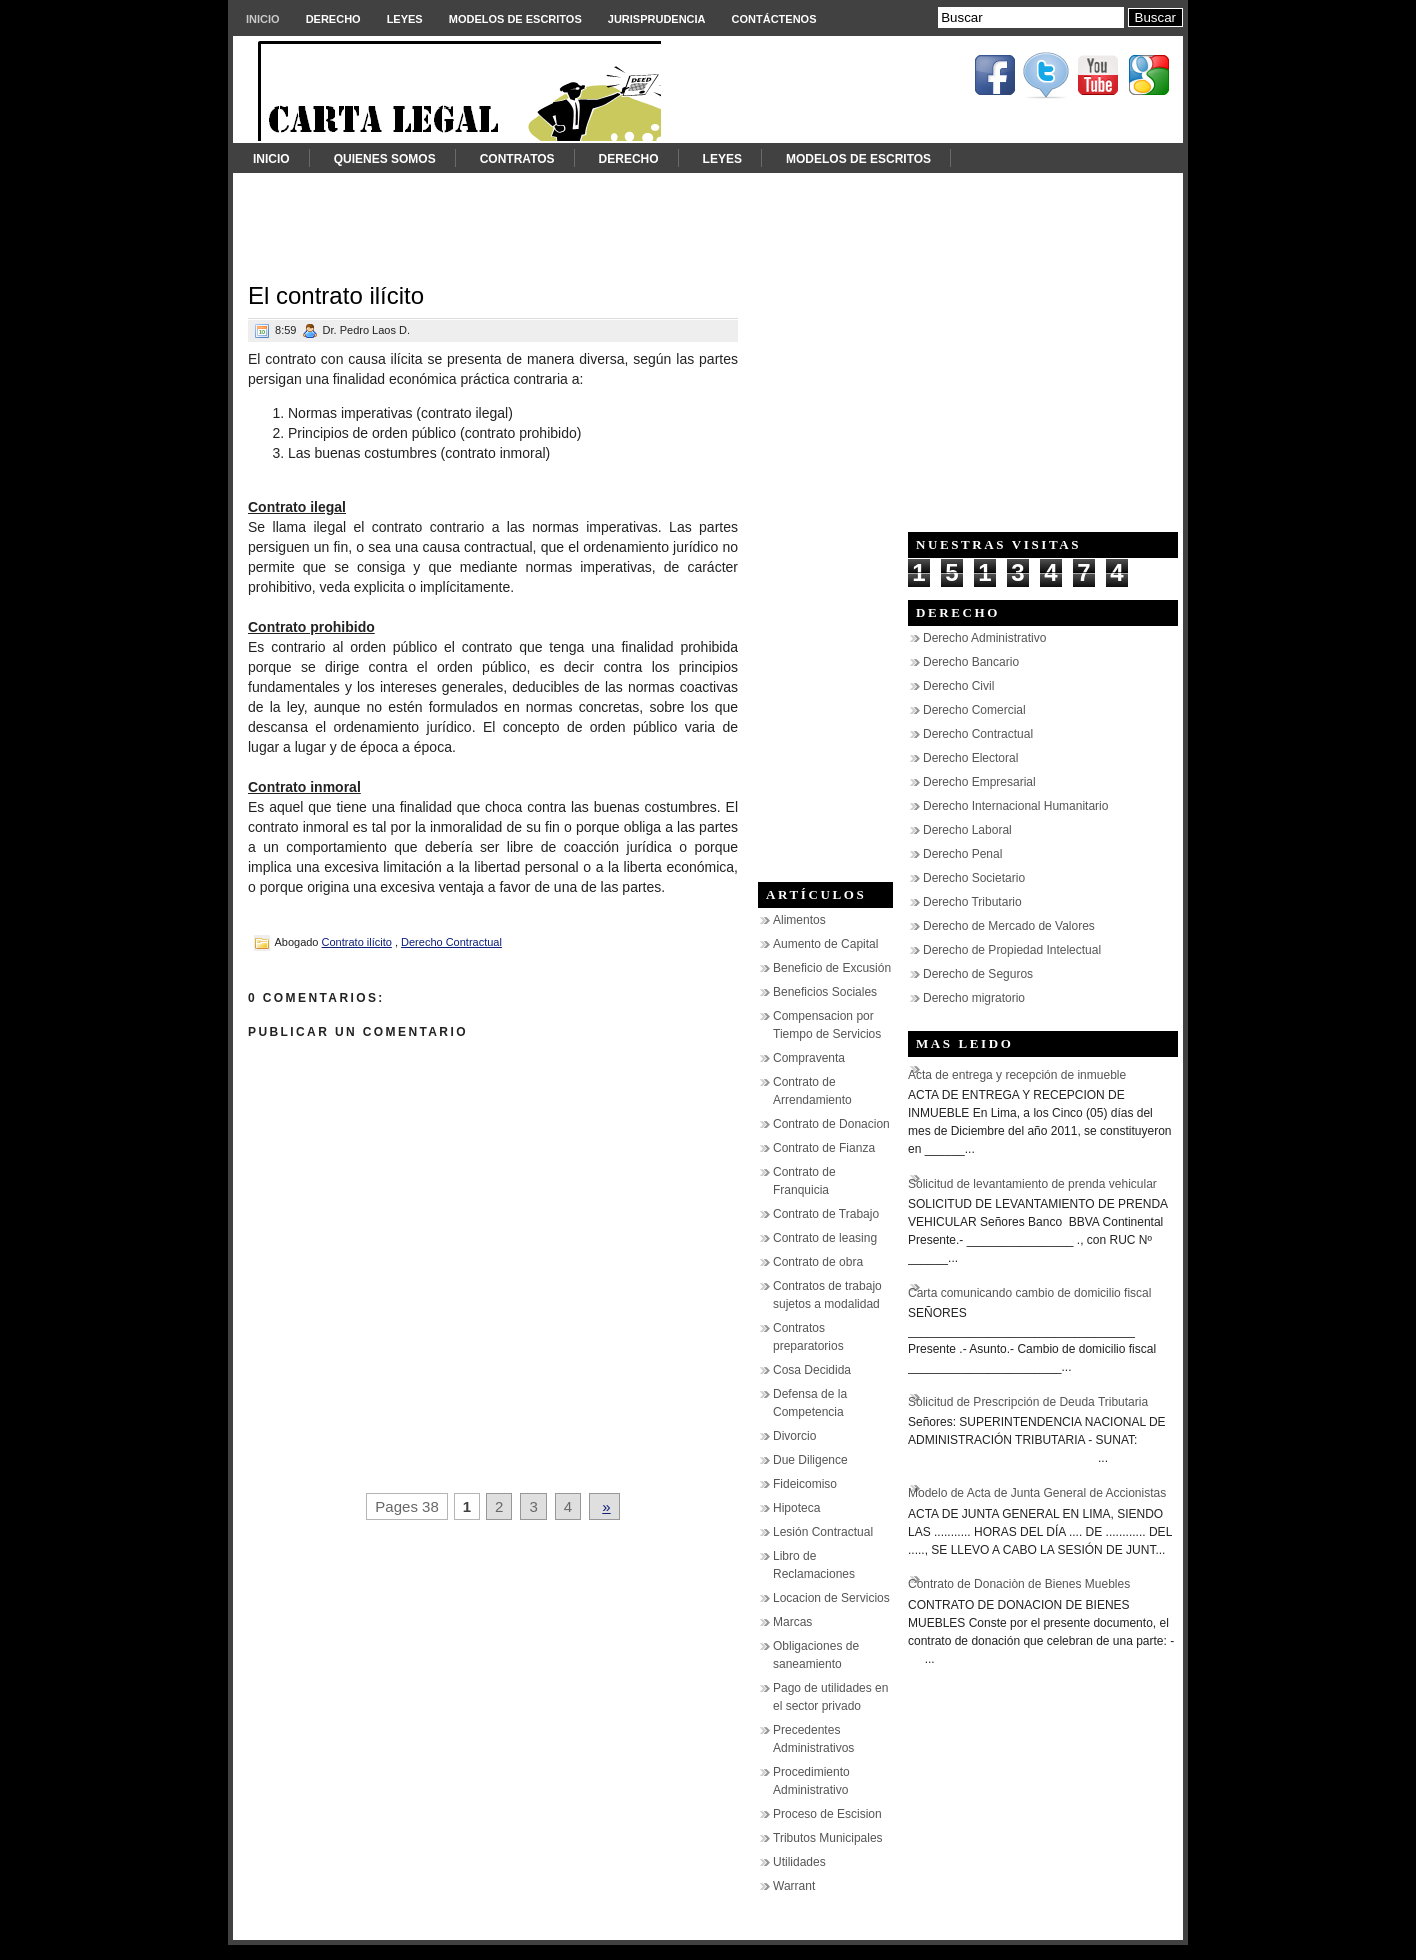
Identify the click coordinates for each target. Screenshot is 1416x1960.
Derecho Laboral (967, 830)
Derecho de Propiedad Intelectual (1012, 950)
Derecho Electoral (970, 758)
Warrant (794, 1886)
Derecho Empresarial (979, 782)
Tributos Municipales (828, 1838)
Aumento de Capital (825, 944)
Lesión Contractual (823, 1532)
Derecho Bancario (971, 662)
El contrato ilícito (336, 295)
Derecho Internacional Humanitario (1015, 806)
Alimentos (799, 920)
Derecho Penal (962, 854)
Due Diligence (810, 1460)
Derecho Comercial (974, 710)
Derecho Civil (958, 686)
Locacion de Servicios (831, 1598)
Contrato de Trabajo (826, 1214)
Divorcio (794, 1436)
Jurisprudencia (657, 19)
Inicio (263, 19)
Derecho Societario (974, 878)
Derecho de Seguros (978, 974)
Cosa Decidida (812, 1370)
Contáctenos (774, 19)
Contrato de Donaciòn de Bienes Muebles (1019, 1584)
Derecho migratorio (974, 998)
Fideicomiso (805, 1484)
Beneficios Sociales (825, 992)
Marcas (792, 1622)
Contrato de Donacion (831, 1124)
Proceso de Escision (827, 1814)
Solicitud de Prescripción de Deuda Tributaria (1028, 1402)
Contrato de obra (818, 1262)
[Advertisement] (708, 218)
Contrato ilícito (357, 942)
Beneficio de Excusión (832, 968)
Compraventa (809, 1058)
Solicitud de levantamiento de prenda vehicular (1032, 1184)
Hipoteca (796, 1508)
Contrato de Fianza (824, 1148)
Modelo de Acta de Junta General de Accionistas (1037, 1493)
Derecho (333, 19)
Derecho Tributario (972, 902)
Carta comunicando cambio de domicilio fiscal (1029, 1293)
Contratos (517, 159)
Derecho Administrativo (984, 638)
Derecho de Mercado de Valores (1009, 926)
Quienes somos (385, 159)
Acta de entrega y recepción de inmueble (1017, 1075)
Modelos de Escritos (515, 19)
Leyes (405, 19)
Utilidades (799, 1862)
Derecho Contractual (451, 942)
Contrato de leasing (825, 1238)
